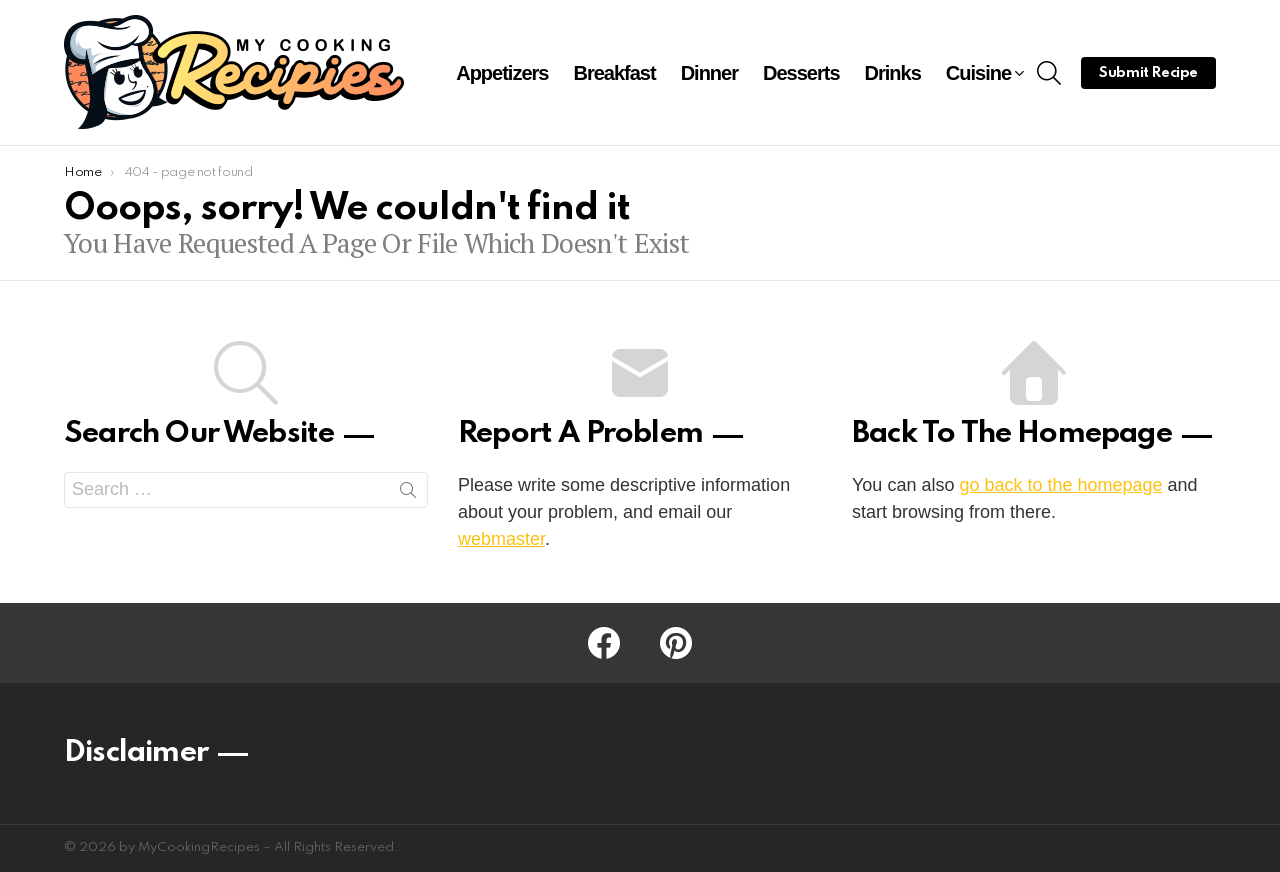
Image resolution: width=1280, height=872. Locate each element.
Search (408, 494)
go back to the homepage (1060, 485)
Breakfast (614, 73)
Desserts (801, 73)
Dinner (709, 73)
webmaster (501, 539)
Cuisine (978, 75)
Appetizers (502, 73)
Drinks (893, 73)
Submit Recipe (1148, 73)
